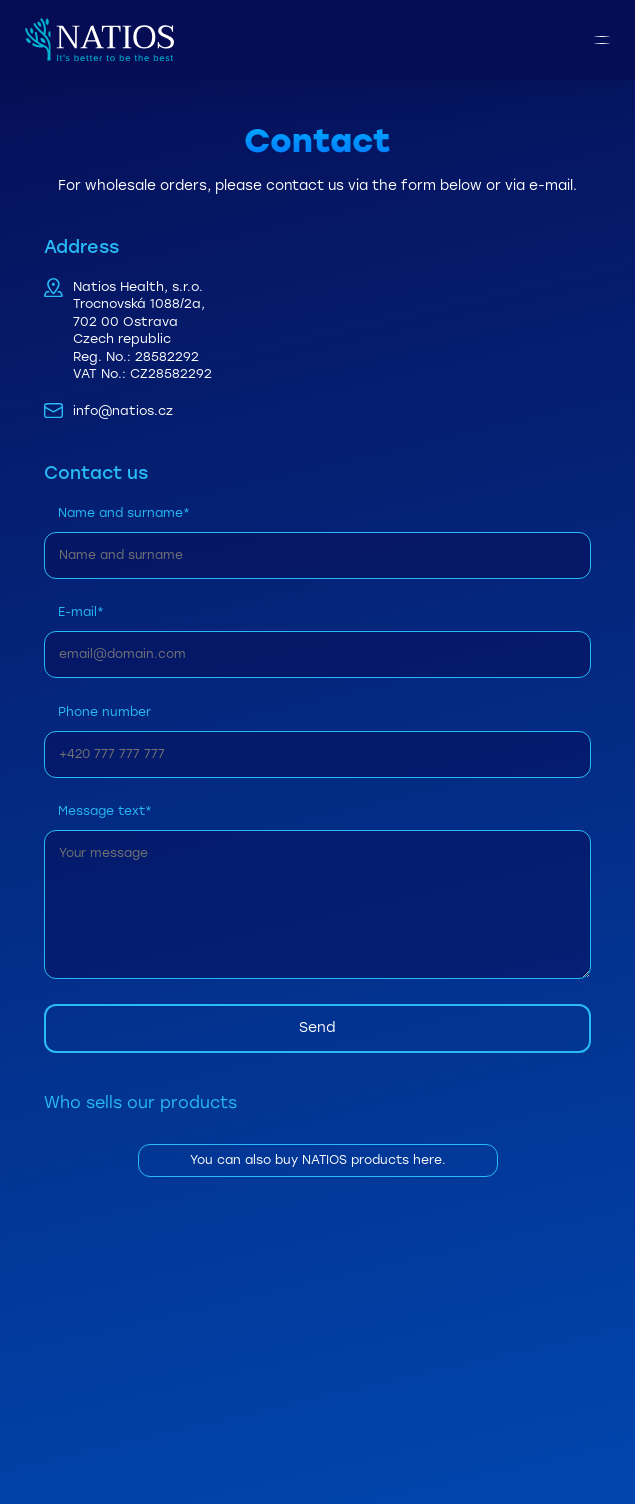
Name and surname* (124, 512)
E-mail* (81, 611)
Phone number (104, 711)
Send (317, 1027)
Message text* (105, 810)
